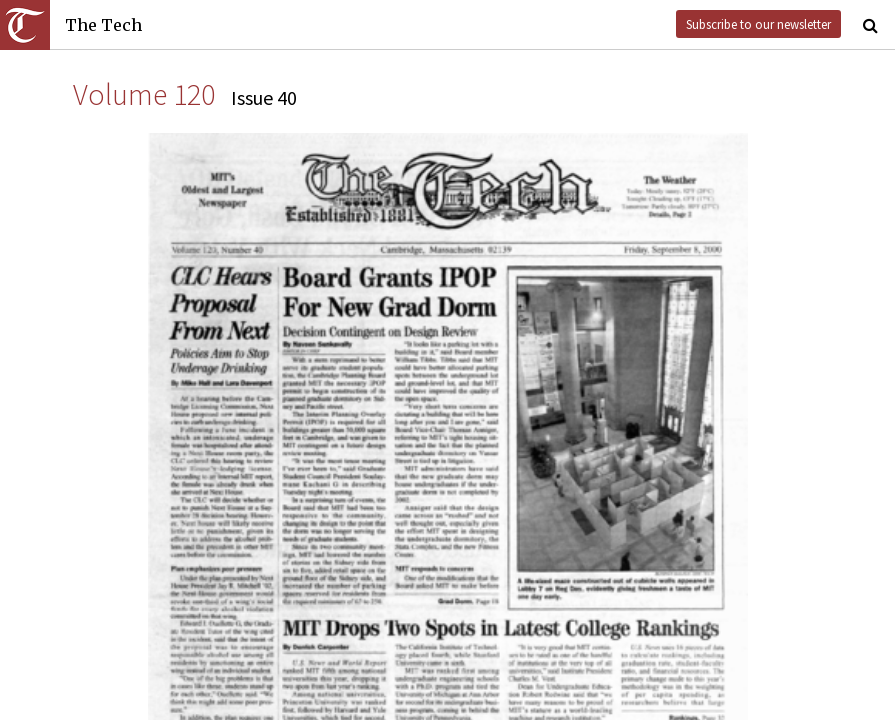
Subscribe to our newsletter (758, 24)
